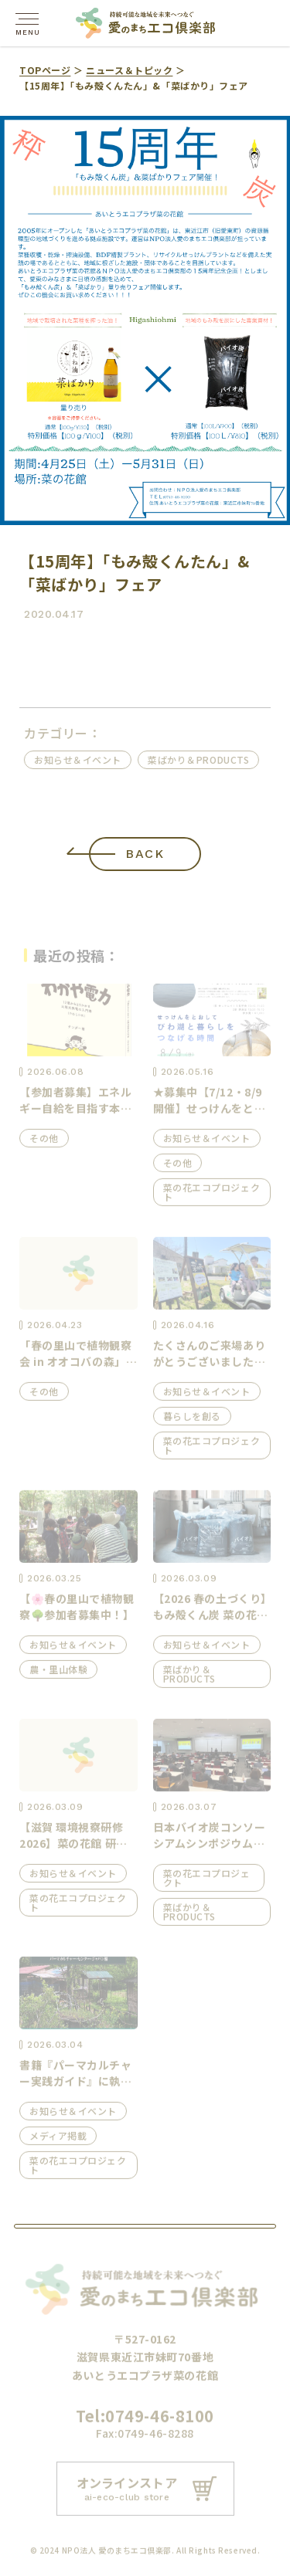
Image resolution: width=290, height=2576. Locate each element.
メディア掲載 (58, 2140)
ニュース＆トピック (129, 69)
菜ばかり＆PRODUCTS (201, 759)
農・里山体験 (58, 1674)
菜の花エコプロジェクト (212, 1197)
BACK (145, 853)
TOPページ (44, 69)
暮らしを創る (192, 1421)
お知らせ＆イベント (81, 759)
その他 (44, 1143)
